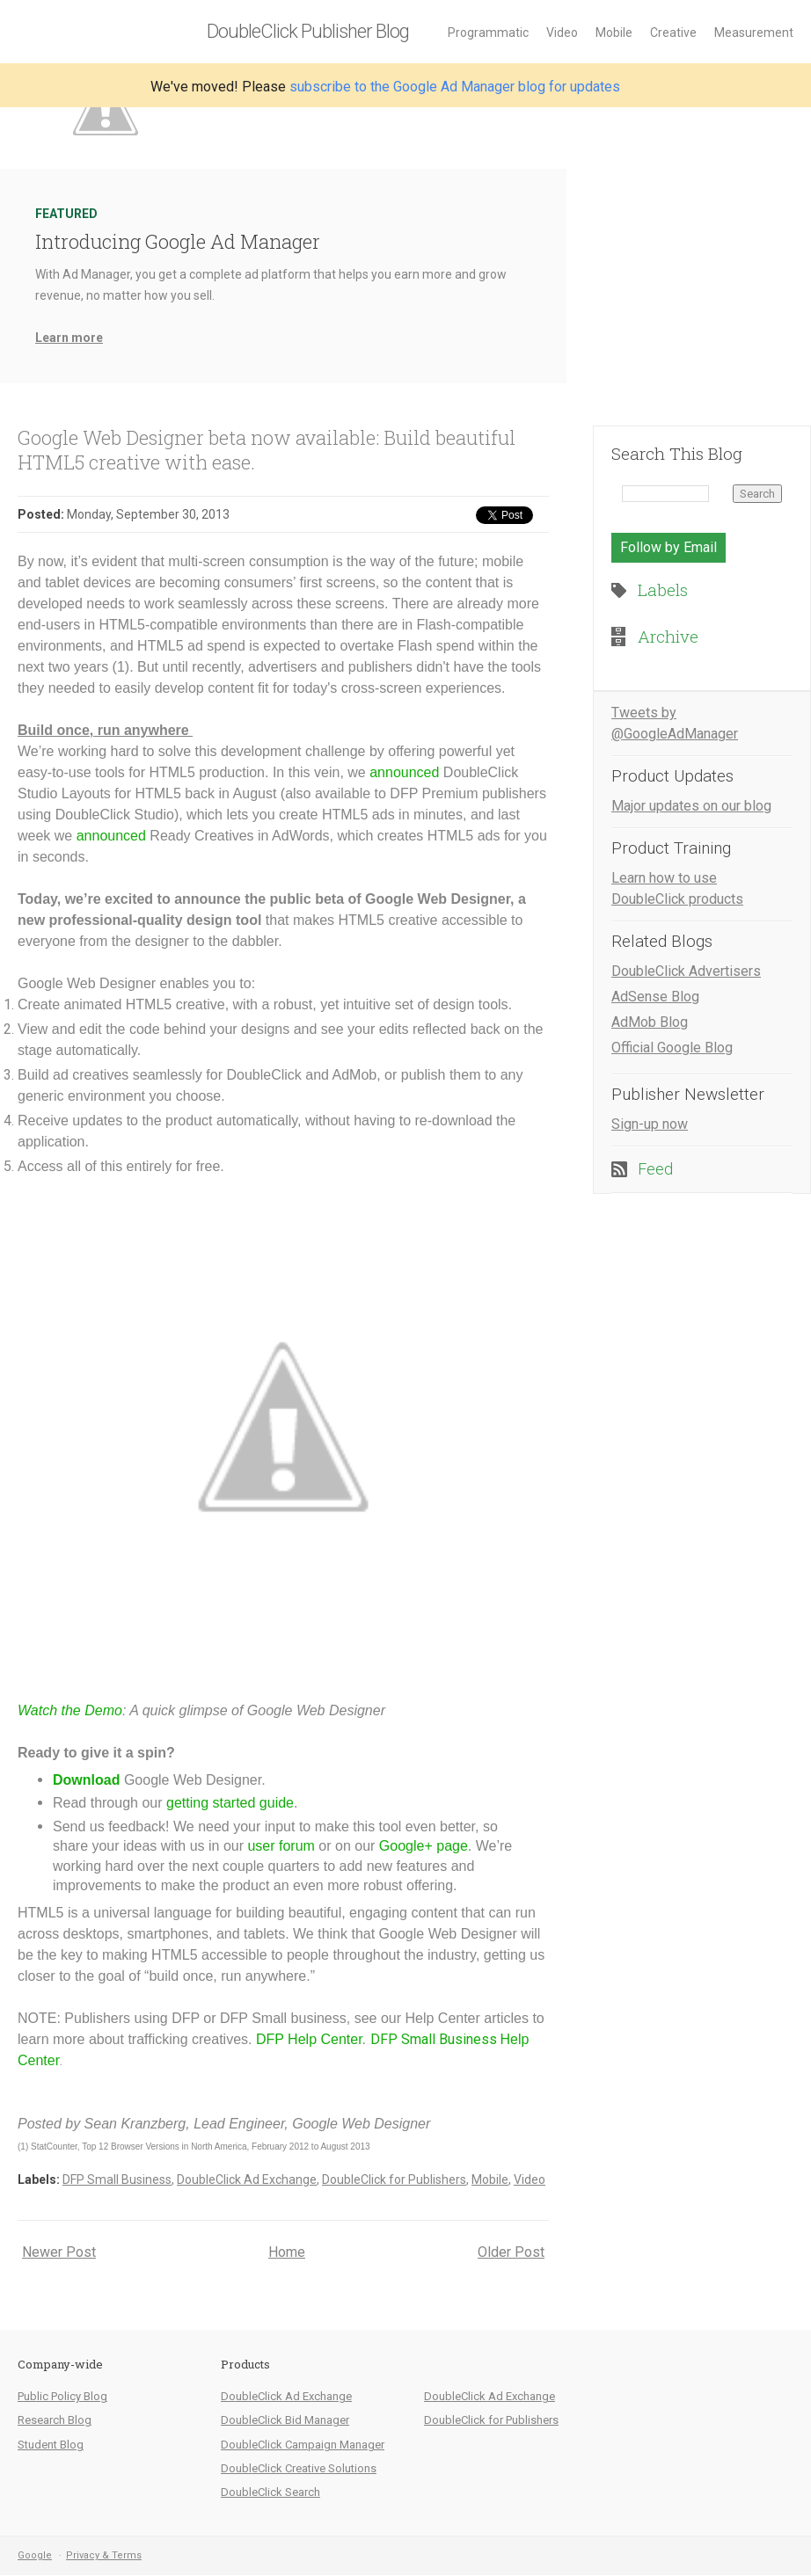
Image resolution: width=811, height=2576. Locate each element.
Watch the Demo (70, 1710)
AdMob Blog (649, 1022)
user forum (280, 1845)
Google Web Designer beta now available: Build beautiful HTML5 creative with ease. (266, 450)
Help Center (323, 2039)
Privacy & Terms (104, 2555)
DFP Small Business (117, 2179)
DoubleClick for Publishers (394, 2179)
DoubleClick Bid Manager (285, 2420)
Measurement (753, 32)
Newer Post (59, 2252)
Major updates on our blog (691, 805)
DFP (270, 2039)
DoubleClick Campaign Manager (302, 2444)
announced (404, 772)
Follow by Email (668, 547)
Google (35, 2555)
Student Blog (51, 2444)
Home (286, 2252)
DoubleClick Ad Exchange (247, 2179)
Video (562, 32)
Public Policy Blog (62, 2396)
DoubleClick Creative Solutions (298, 2468)
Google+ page (423, 1845)
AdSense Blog (655, 996)
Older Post (511, 2252)
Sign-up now (649, 1124)
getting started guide (230, 1802)
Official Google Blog (672, 1047)
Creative (673, 32)
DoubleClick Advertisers (686, 971)
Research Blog (54, 2420)
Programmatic (488, 32)
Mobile (613, 32)
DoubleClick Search (270, 2492)
